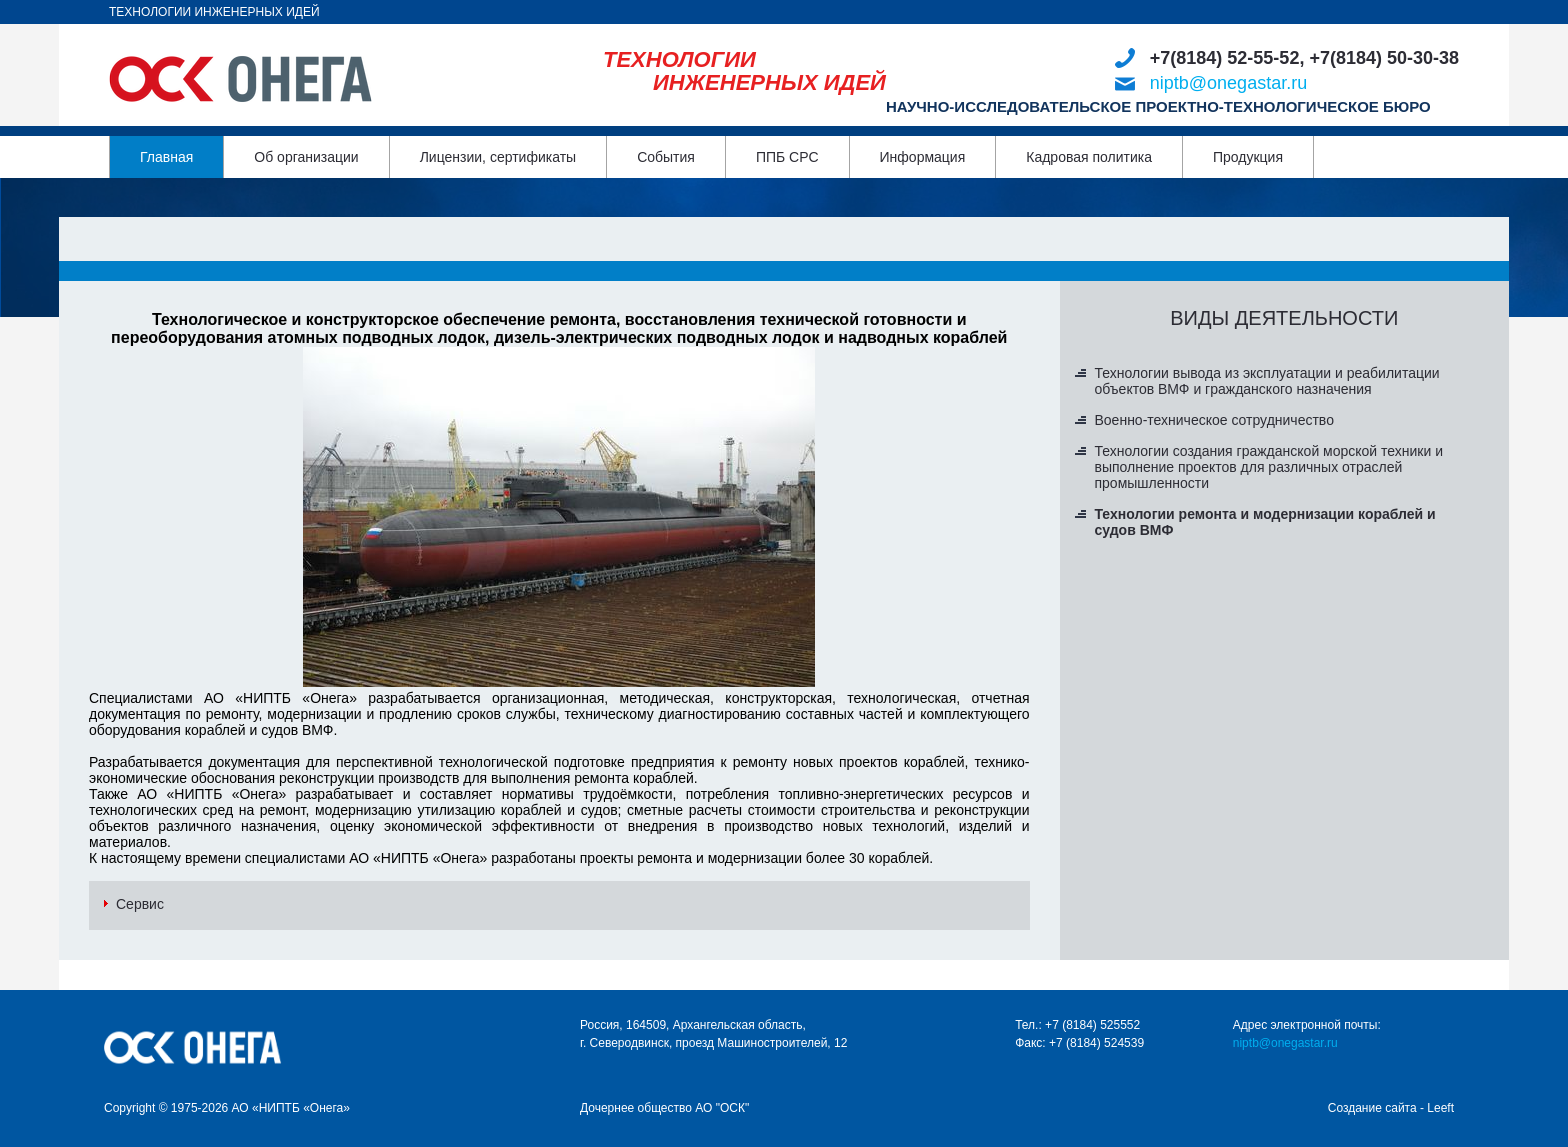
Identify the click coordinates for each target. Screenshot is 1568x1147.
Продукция (1248, 157)
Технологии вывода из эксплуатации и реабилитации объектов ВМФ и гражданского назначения (1267, 381)
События (666, 157)
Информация (923, 157)
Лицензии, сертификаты (498, 157)
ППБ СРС (787, 157)
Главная (166, 157)
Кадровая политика (1089, 157)
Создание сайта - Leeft (1391, 1108)
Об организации (306, 157)
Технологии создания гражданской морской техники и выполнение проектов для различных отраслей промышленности (1269, 467)
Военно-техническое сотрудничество (1214, 420)
